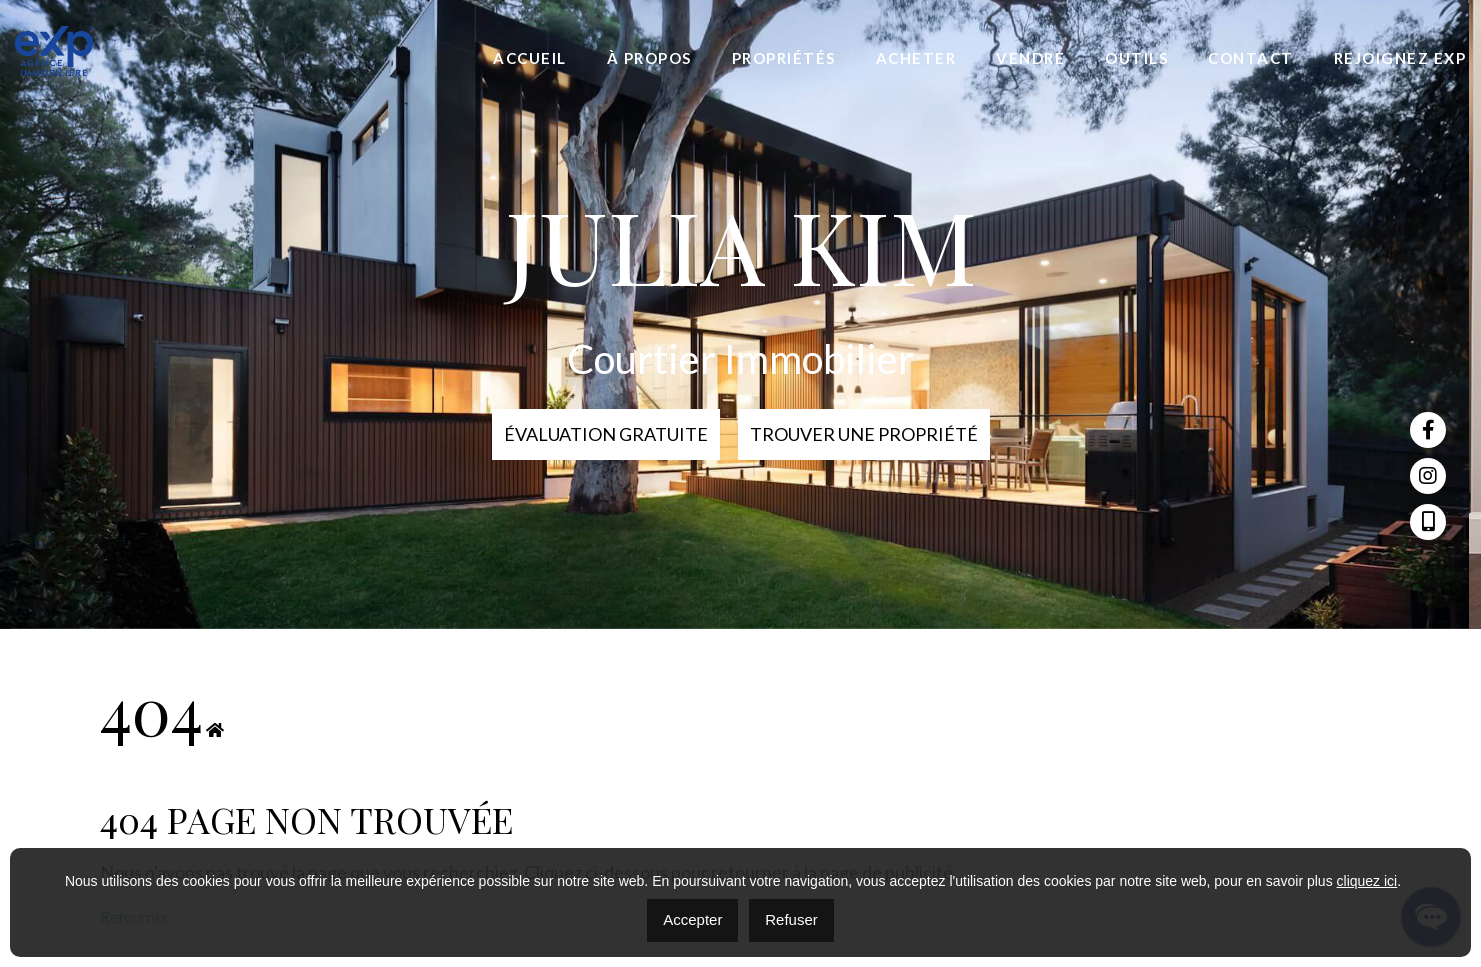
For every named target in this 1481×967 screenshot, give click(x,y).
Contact (1251, 58)
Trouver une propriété (864, 434)
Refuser (791, 919)
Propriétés (784, 58)
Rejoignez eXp (1400, 58)
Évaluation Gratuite (606, 434)
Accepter (692, 919)
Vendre (1030, 58)
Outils (1136, 58)
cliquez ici (1367, 881)
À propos (649, 58)
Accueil (530, 58)
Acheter (916, 58)
